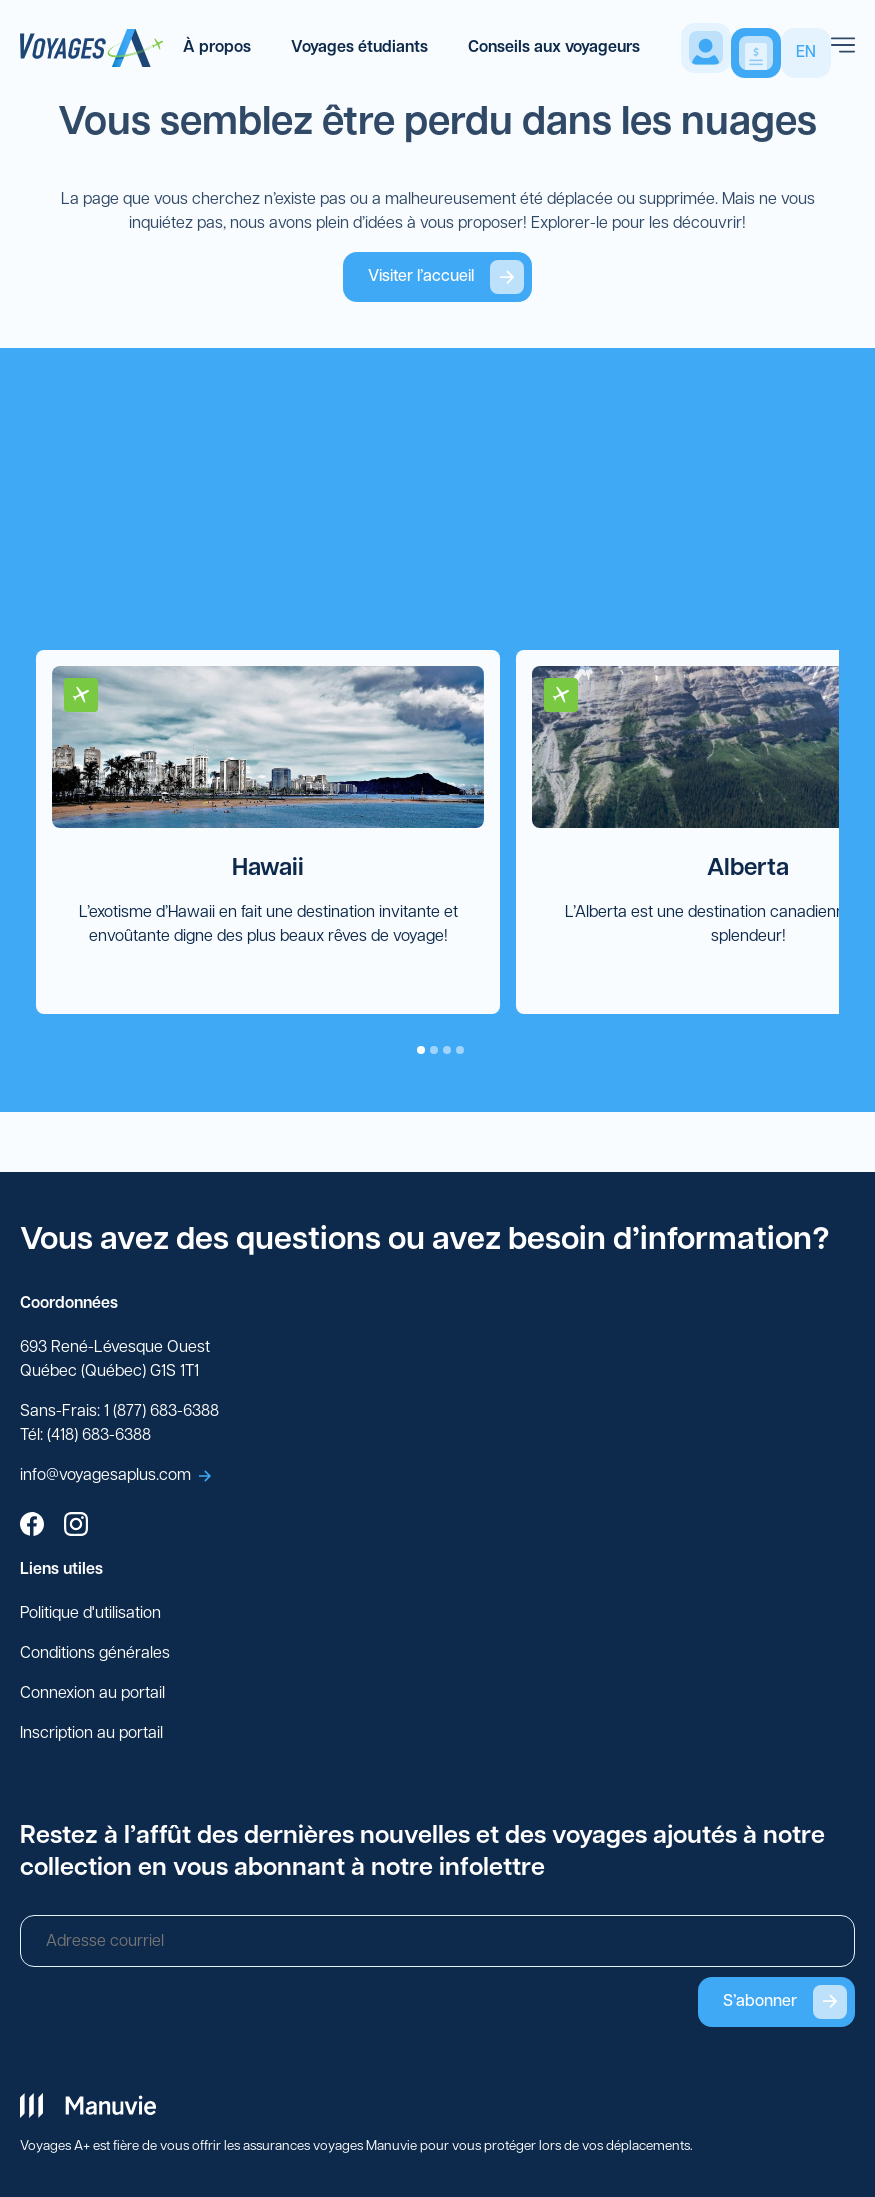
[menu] (843, 48)
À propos (217, 48)
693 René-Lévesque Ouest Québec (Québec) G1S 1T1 (115, 1360)
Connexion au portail (92, 1694)
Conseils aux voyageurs (554, 48)
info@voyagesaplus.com (115, 1476)
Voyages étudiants (359, 48)
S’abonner (785, 2002)
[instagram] (76, 1527)
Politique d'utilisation (90, 1614)
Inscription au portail (91, 1734)
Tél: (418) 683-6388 (85, 1436)
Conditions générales (95, 1654)
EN (806, 53)
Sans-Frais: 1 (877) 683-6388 (119, 1412)
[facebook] (32, 1527)
